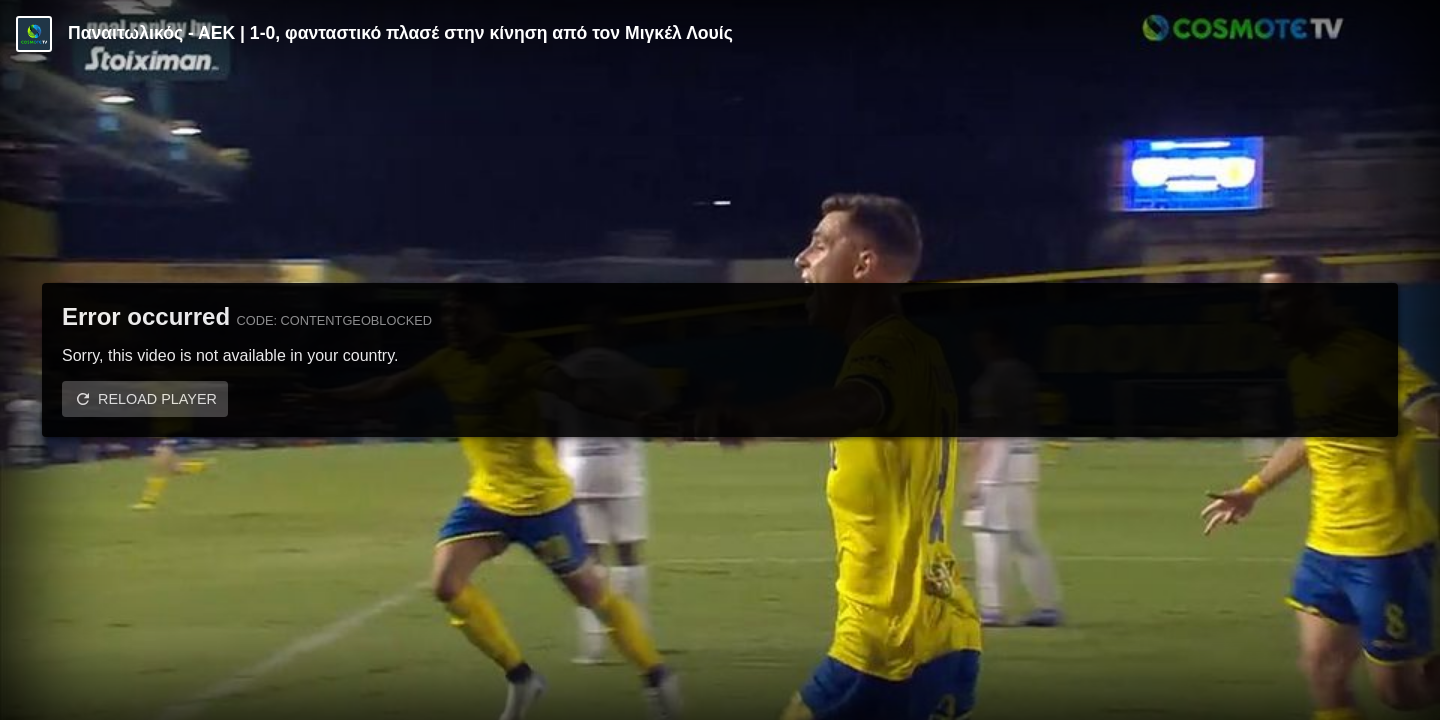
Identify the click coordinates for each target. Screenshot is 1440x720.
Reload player (157, 399)
